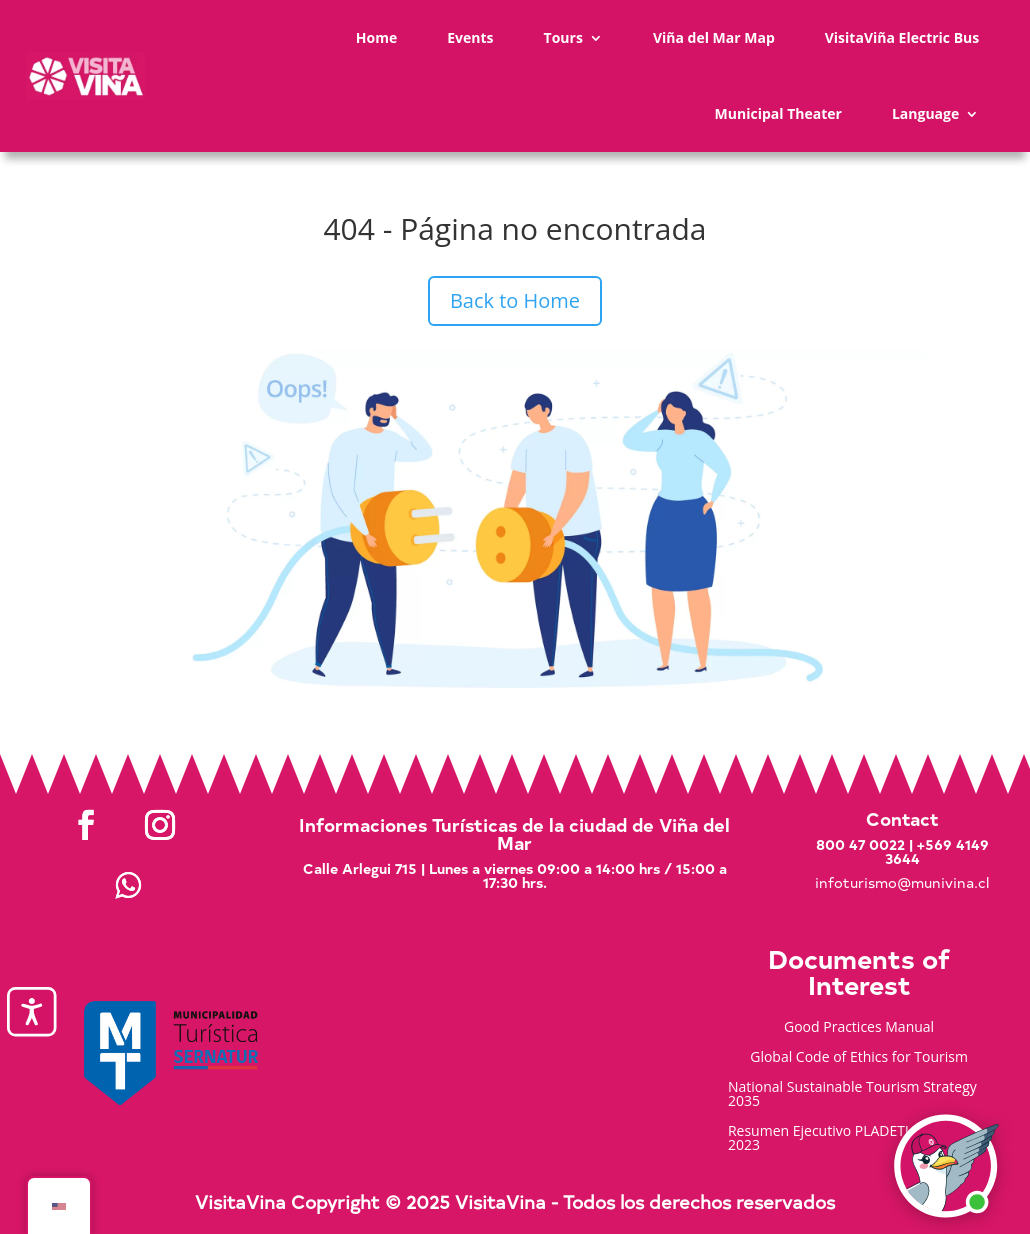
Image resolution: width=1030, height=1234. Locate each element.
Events (470, 37)
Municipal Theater (778, 113)
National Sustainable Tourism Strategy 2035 (852, 1095)
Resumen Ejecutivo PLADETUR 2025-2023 (846, 1139)
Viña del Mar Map (714, 37)
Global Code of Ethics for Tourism (859, 1058)
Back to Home (515, 300)
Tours (563, 37)
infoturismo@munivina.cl (902, 882)
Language (925, 113)
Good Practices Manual (859, 1028)
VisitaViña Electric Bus (902, 37)
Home (376, 37)
